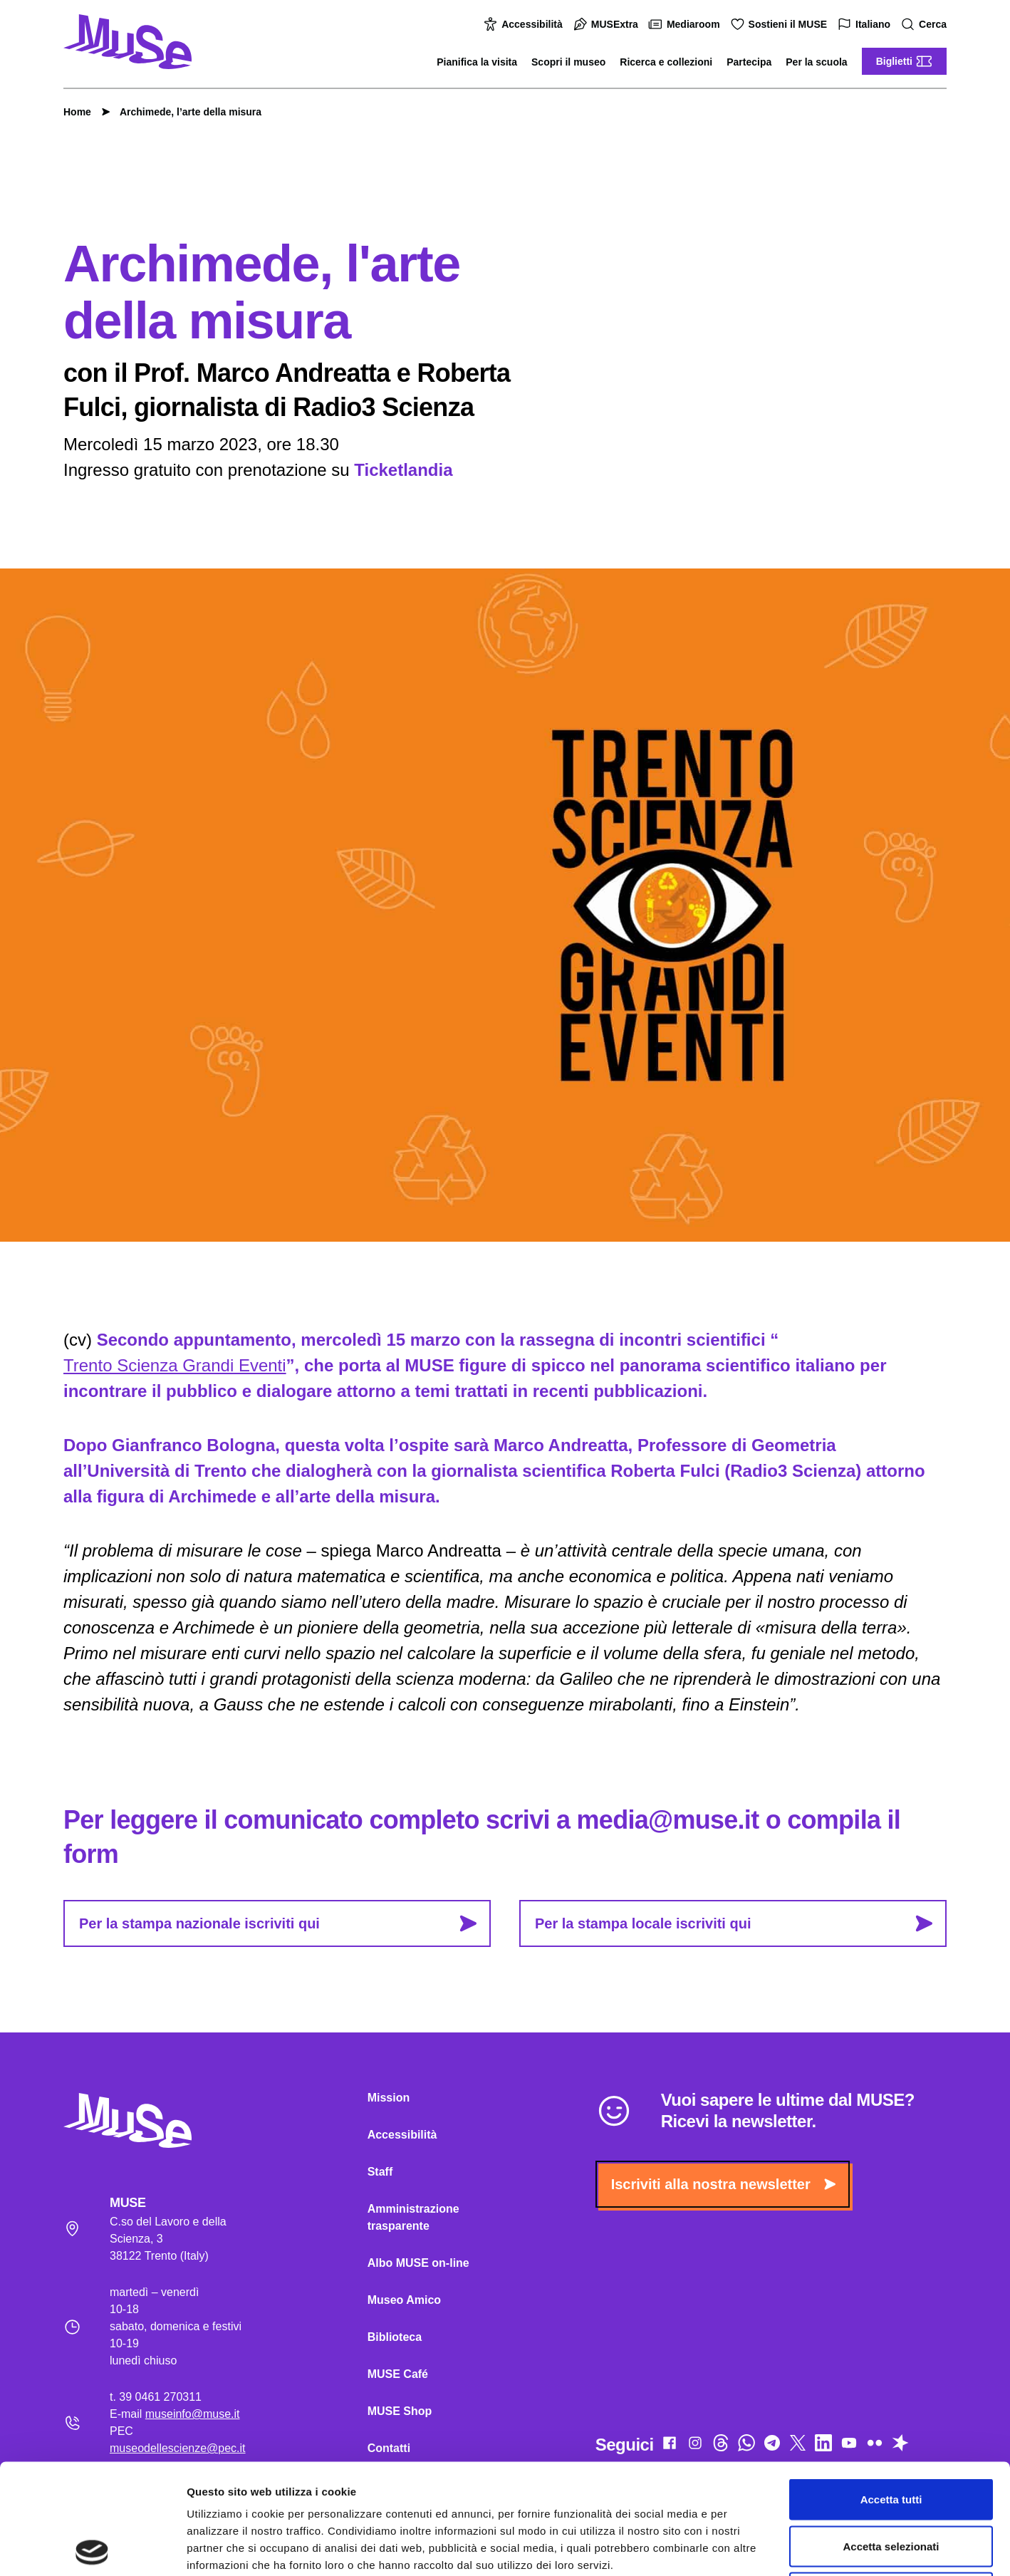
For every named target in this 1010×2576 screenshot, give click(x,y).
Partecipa (749, 62)
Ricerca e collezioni (666, 62)
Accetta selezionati (891, 2436)
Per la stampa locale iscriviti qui (733, 1923)
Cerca (926, 24)
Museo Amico (404, 2300)
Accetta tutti (891, 2389)
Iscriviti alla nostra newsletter (723, 2184)
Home (77, 112)
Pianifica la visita (477, 62)
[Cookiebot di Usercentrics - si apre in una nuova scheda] (92, 2548)
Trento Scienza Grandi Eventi (174, 1365)
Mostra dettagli (749, 2548)
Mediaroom (686, 24)
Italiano (865, 24)
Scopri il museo (568, 62)
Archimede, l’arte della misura (183, 112)
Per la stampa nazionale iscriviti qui (278, 1923)
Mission (389, 2098)
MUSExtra (607, 24)
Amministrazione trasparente (413, 2217)
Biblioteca (395, 2337)
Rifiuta (891, 2482)
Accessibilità (525, 24)
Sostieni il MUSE (780, 24)
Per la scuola (816, 62)
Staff (380, 2172)
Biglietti (904, 61)
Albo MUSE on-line (418, 2263)
